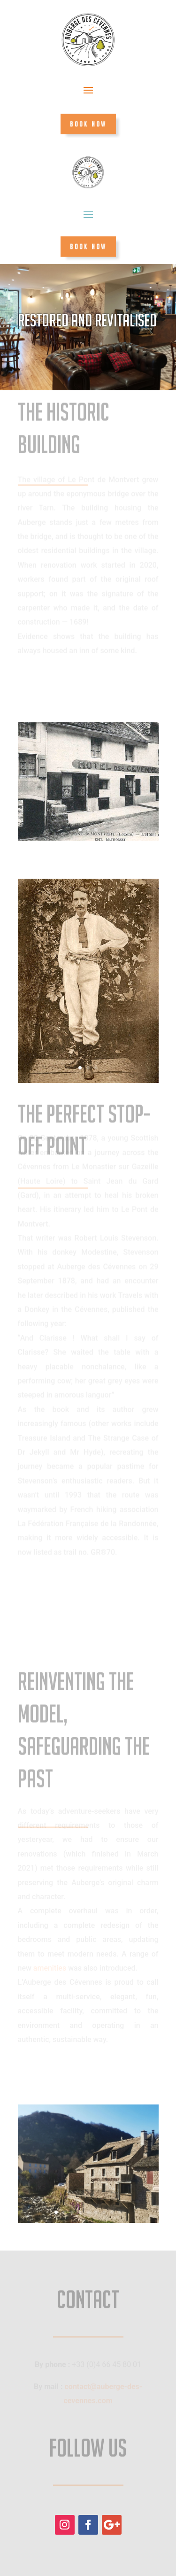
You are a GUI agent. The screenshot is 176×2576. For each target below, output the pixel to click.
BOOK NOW (88, 124)
